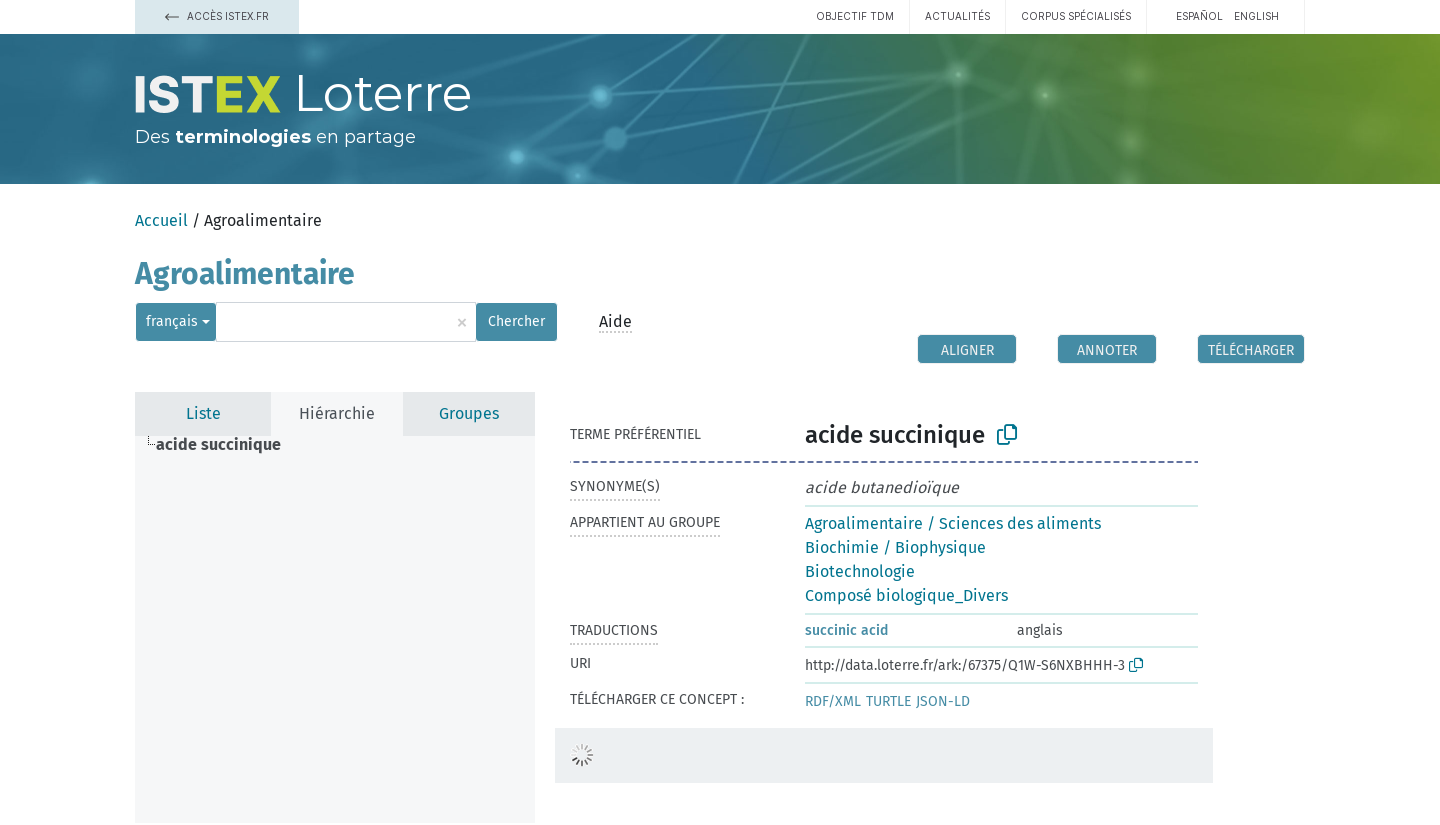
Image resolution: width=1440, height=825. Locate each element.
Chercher (516, 321)
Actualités (957, 16)
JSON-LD (943, 701)
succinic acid (846, 630)
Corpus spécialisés (1076, 16)
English (1256, 16)
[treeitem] (227, 445)
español (1199, 16)
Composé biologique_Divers (906, 595)
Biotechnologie (860, 571)
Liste (203, 413)
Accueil (161, 220)
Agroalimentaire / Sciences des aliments (953, 523)
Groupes (469, 413)
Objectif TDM (855, 16)
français (172, 321)
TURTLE (888, 701)
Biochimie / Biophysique (895, 547)
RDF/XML (833, 701)
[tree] (335, 629)
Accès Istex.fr (217, 16)
